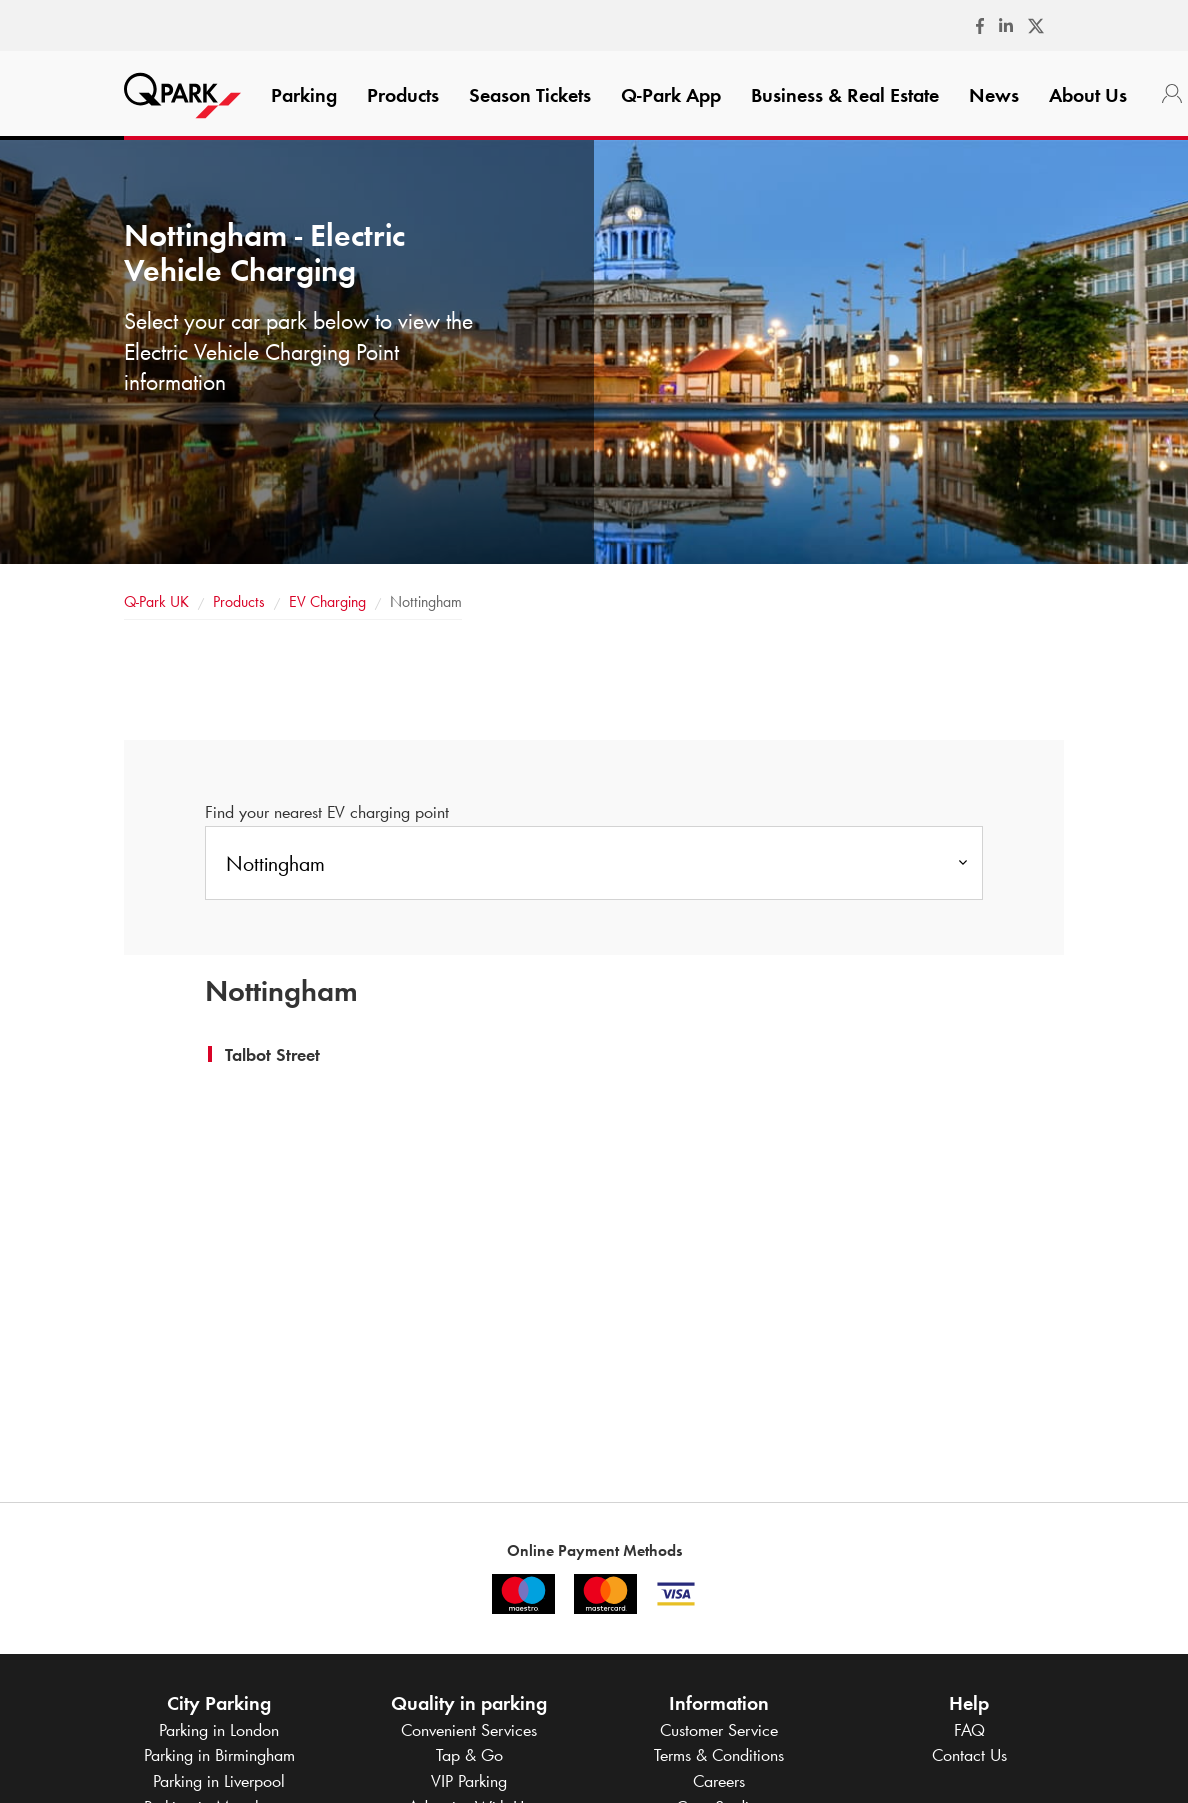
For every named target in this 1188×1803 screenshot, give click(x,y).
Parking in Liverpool (219, 1781)
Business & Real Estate (845, 95)
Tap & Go (469, 1755)
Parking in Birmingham (219, 1755)
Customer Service (719, 1730)
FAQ (969, 1730)
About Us (1088, 95)
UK (156, 601)
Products (403, 95)
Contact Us (969, 1755)
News (994, 95)
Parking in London (219, 1730)
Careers (719, 1781)
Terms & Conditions (719, 1755)
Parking (304, 95)
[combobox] (594, 863)
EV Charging (327, 601)
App (671, 95)
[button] (272, 1055)
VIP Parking (469, 1781)
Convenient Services (469, 1730)
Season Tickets (530, 95)
